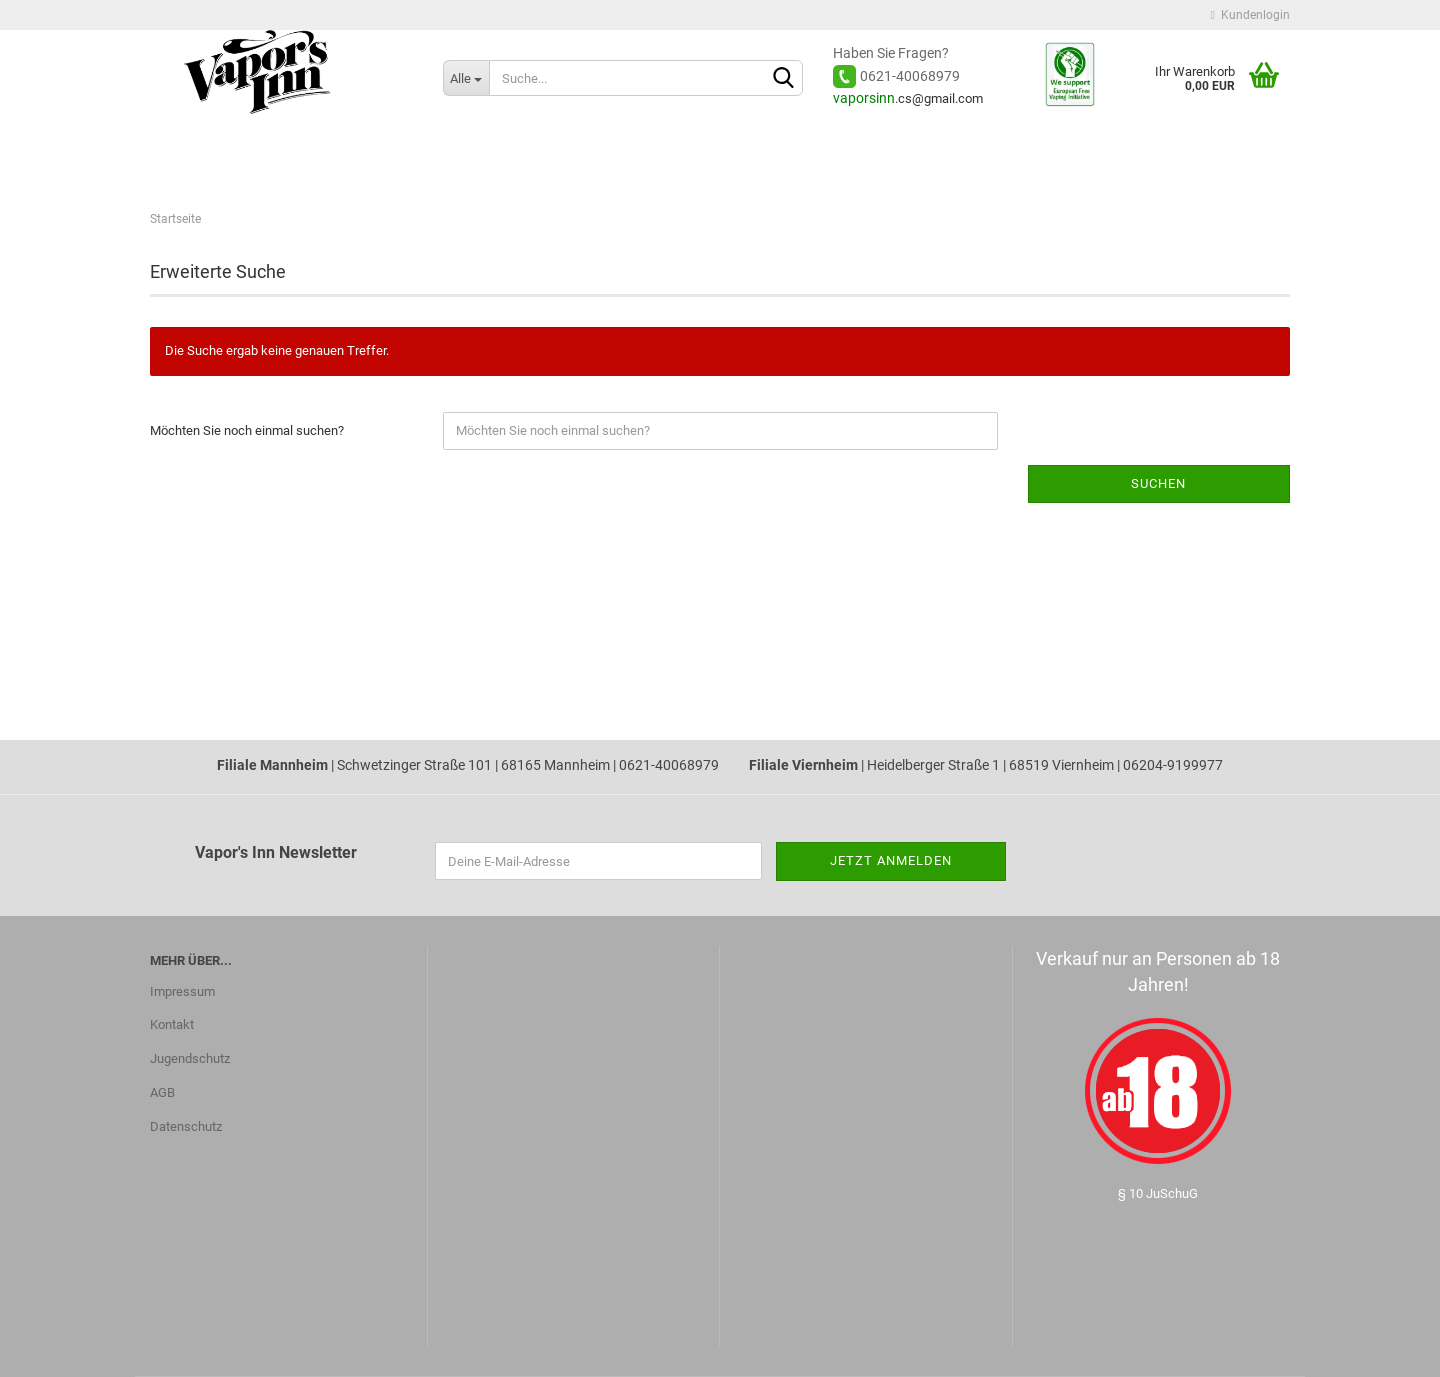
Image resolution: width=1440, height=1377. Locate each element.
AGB (162, 1092)
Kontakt (172, 1024)
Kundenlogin (1250, 15)
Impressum (182, 991)
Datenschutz (186, 1126)
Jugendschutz (190, 1058)
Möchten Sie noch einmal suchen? (247, 430)
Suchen (1158, 483)
